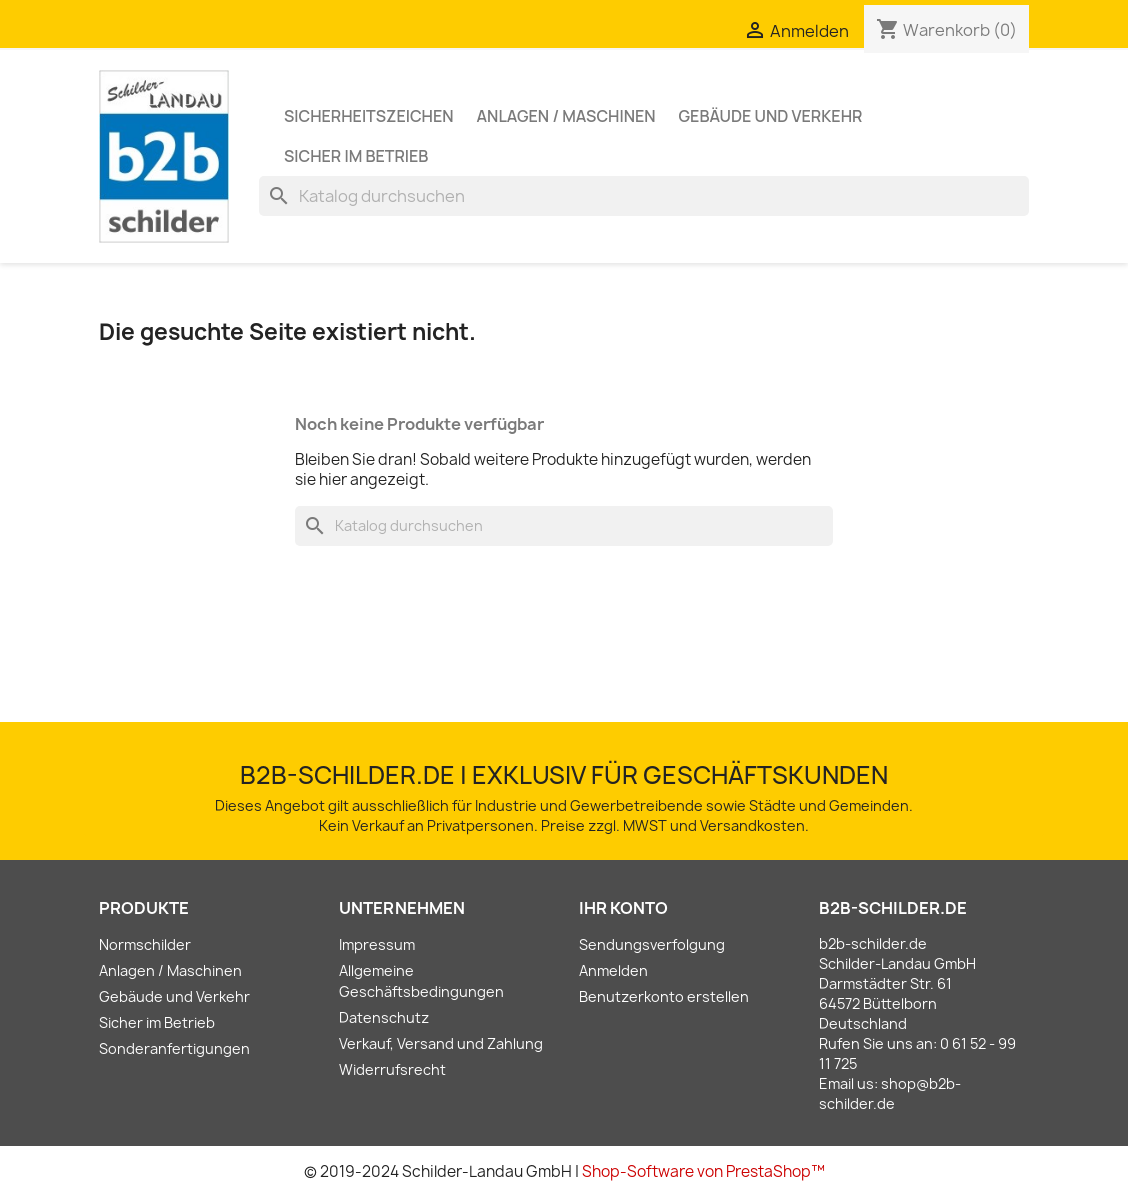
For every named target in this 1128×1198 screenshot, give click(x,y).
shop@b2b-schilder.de (890, 1093)
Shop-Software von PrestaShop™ (703, 1171)
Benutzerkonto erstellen (664, 996)
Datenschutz (384, 1017)
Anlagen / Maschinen (566, 116)
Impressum (377, 944)
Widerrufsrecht (392, 1069)
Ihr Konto (623, 908)
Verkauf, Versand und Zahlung (441, 1043)
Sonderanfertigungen (174, 1048)
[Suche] (644, 196)
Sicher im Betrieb (356, 156)
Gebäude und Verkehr (771, 116)
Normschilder (145, 944)
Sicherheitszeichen (369, 116)
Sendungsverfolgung (652, 944)
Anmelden (613, 970)
